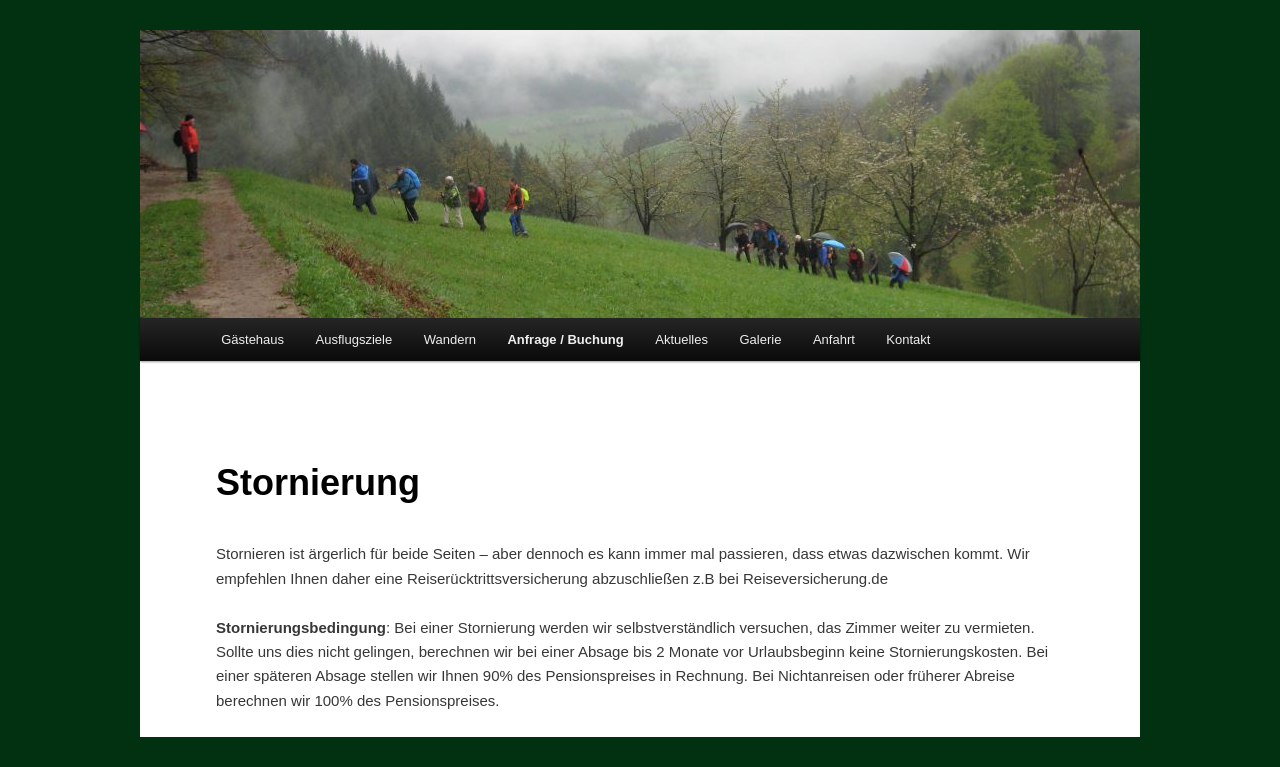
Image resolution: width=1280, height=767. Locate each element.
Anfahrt (834, 339)
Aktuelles (681, 339)
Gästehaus (252, 339)
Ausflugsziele (354, 339)
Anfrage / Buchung (565, 339)
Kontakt (908, 339)
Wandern (450, 339)
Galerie (760, 339)
